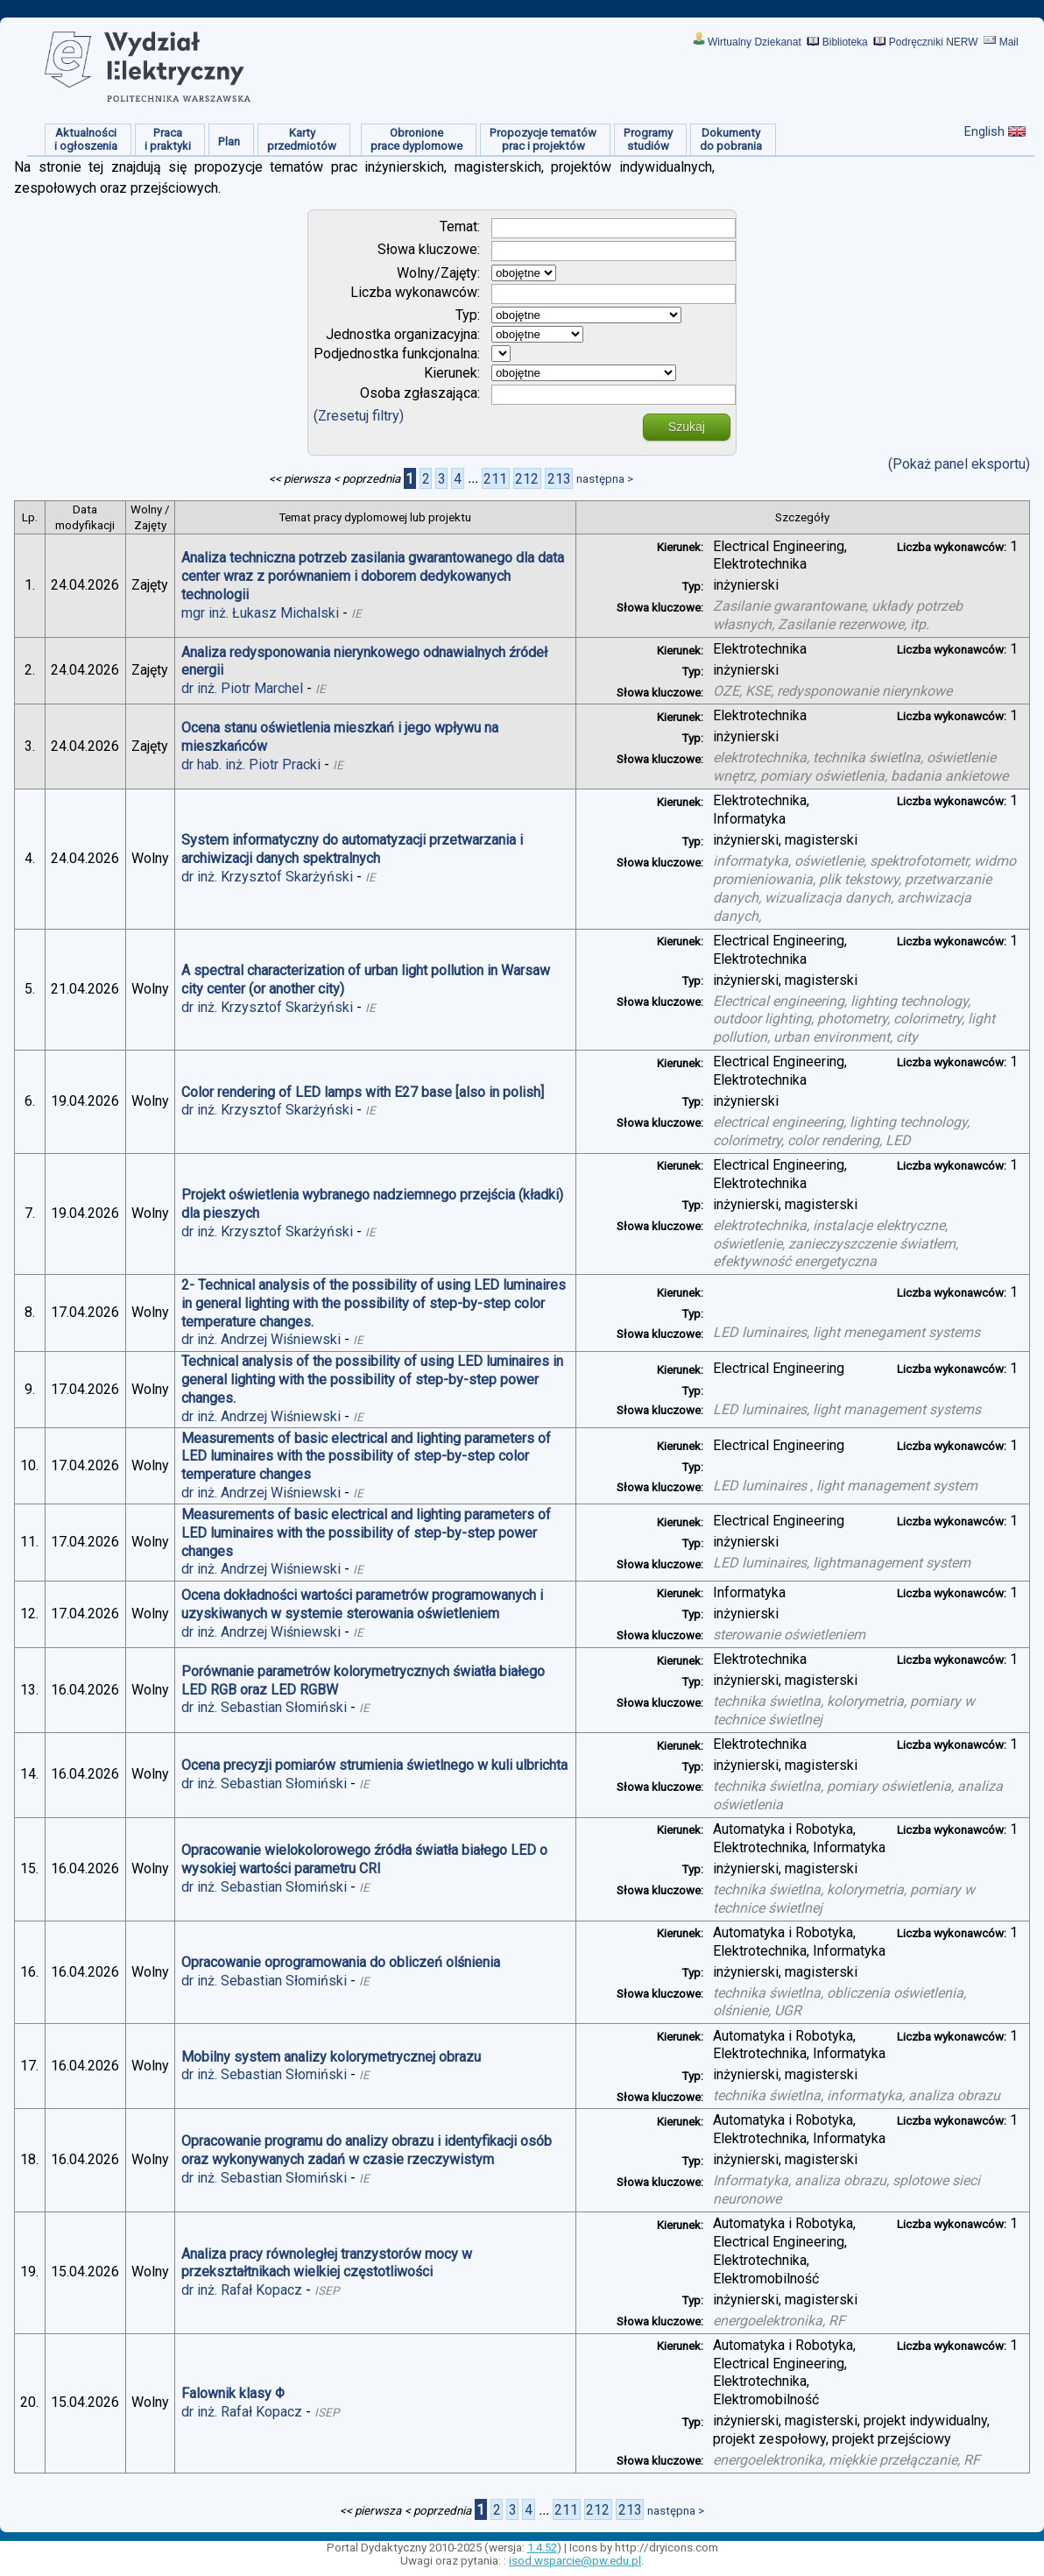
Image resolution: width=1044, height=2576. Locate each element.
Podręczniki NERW (933, 42)
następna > (604, 478)
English (984, 131)
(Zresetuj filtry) (359, 415)
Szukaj (686, 427)
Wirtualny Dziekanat (754, 42)
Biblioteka (845, 42)
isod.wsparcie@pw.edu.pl (575, 2560)
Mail (1009, 42)
